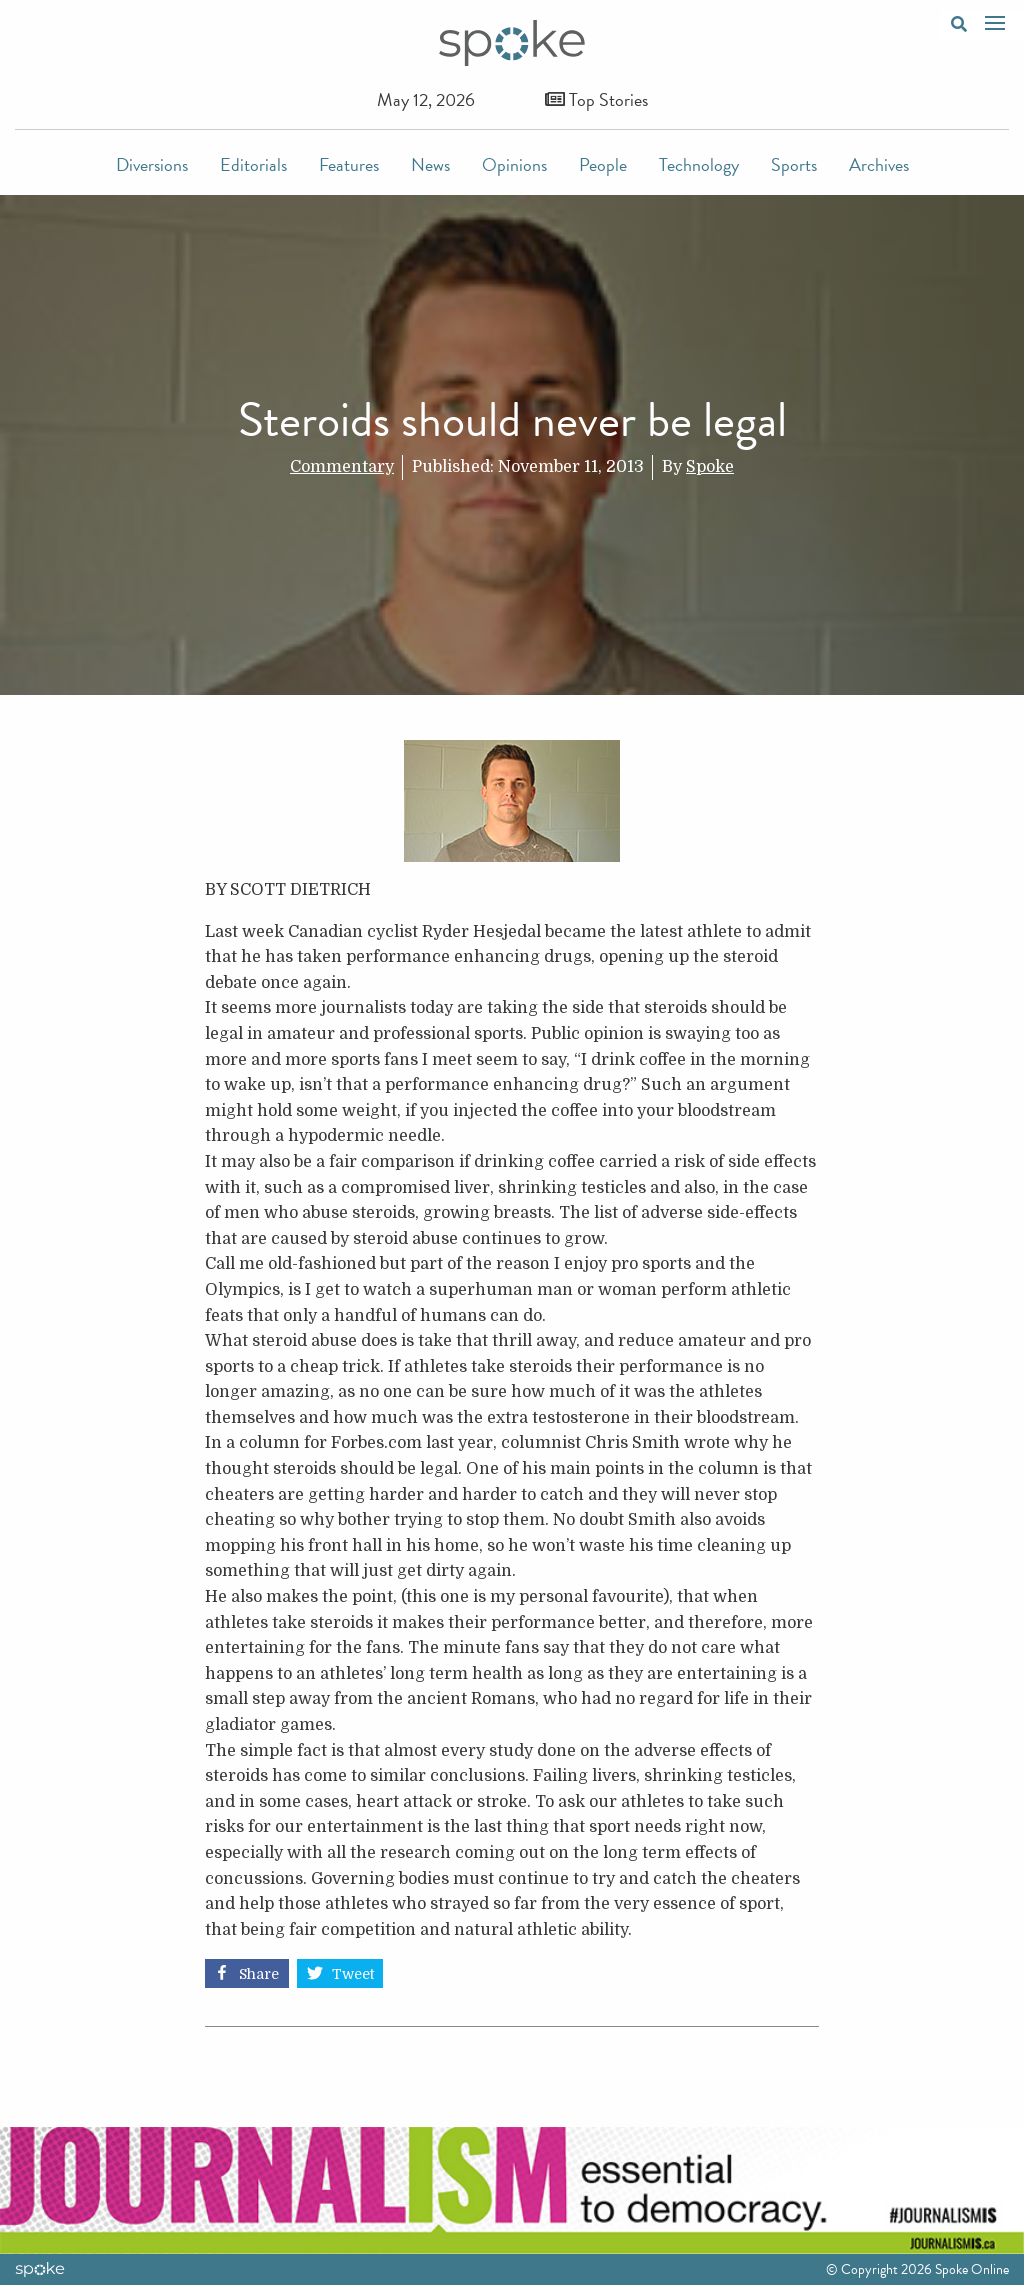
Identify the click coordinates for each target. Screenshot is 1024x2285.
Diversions (152, 164)
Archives (879, 164)
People (603, 164)
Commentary (342, 467)
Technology (699, 164)
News (430, 164)
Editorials (253, 164)
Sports (794, 164)
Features (349, 164)
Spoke (710, 467)
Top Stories (596, 99)
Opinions (514, 164)
